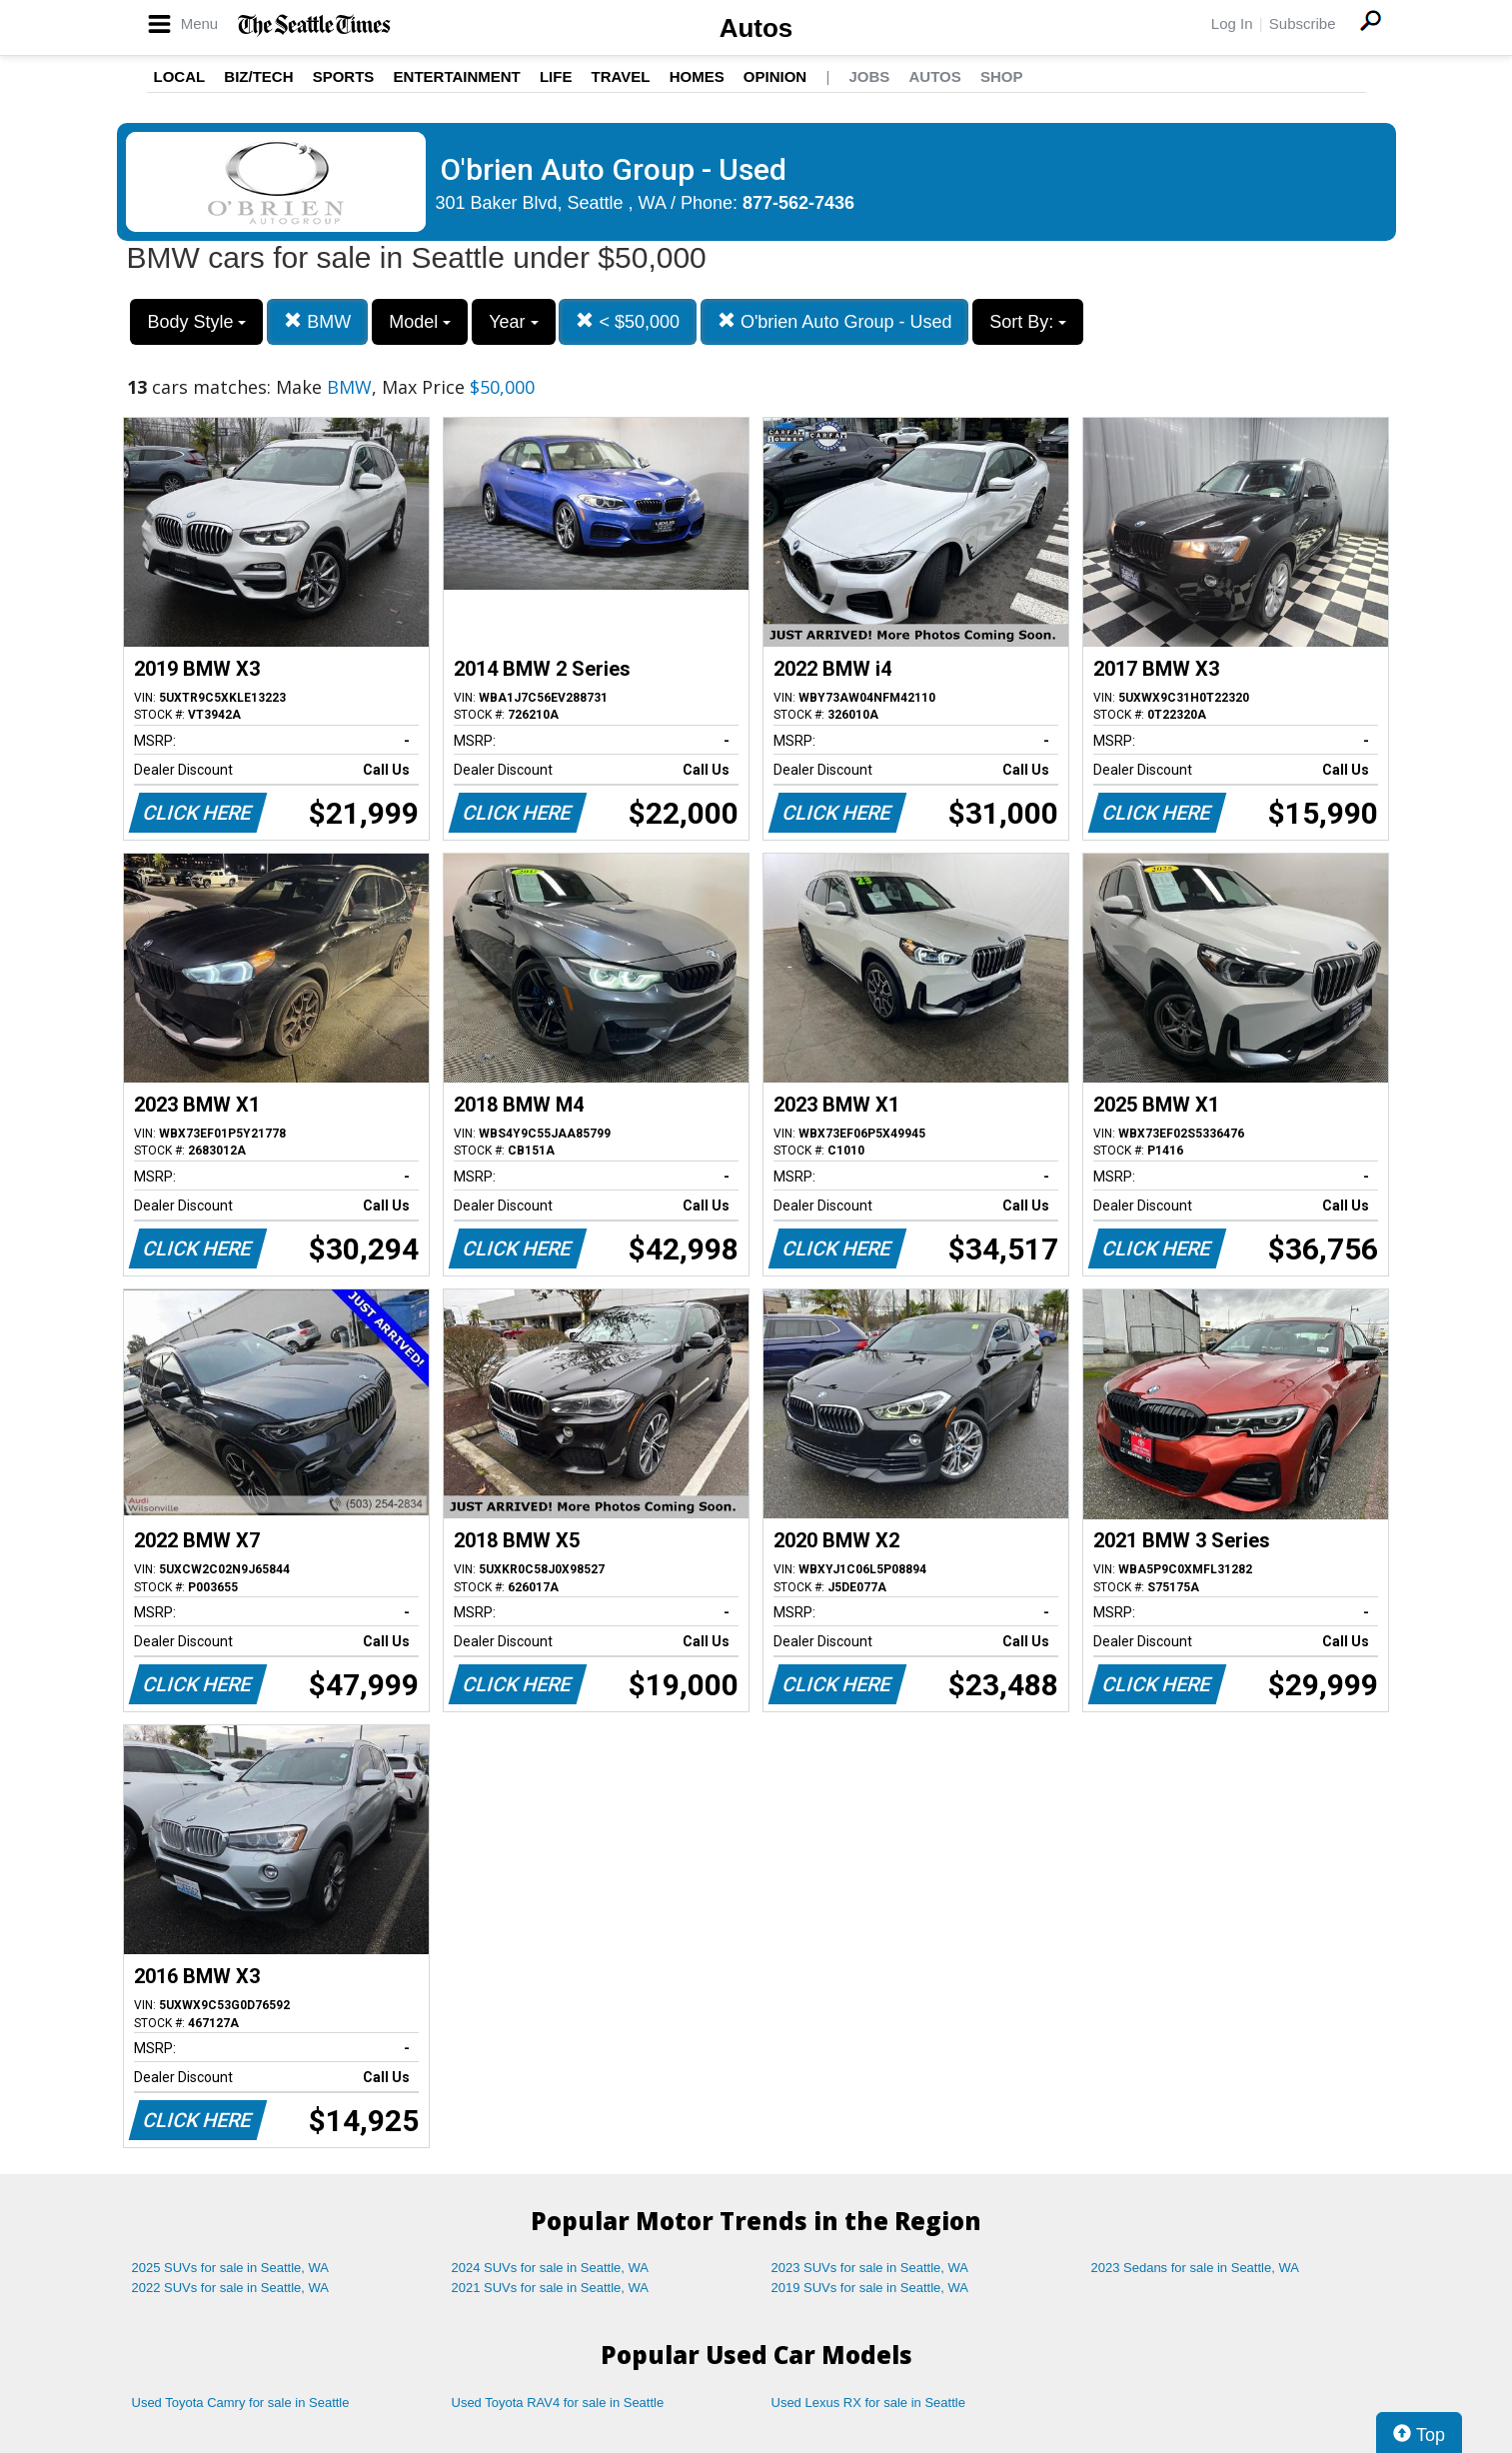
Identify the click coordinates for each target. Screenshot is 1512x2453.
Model (420, 322)
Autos (756, 28)
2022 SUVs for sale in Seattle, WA (231, 2287)
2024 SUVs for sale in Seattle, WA (551, 2267)
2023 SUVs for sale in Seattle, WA (870, 2267)
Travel (621, 76)
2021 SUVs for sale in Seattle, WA (551, 2287)
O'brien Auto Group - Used (835, 321)
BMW (317, 321)
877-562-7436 (798, 203)
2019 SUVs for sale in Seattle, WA (870, 2287)
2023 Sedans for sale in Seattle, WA (1195, 2267)
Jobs (868, 76)
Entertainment (457, 76)
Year (513, 322)
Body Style (196, 322)
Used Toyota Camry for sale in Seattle (241, 2402)
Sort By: (1027, 322)
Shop (1001, 76)
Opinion (775, 76)
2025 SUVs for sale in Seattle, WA (231, 2267)
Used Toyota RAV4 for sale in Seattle (558, 2402)
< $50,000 (628, 321)
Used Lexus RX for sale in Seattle (868, 2402)
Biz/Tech (258, 76)
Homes (697, 76)
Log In (1232, 23)
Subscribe (1302, 23)
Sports (344, 76)
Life (556, 76)
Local (180, 76)
